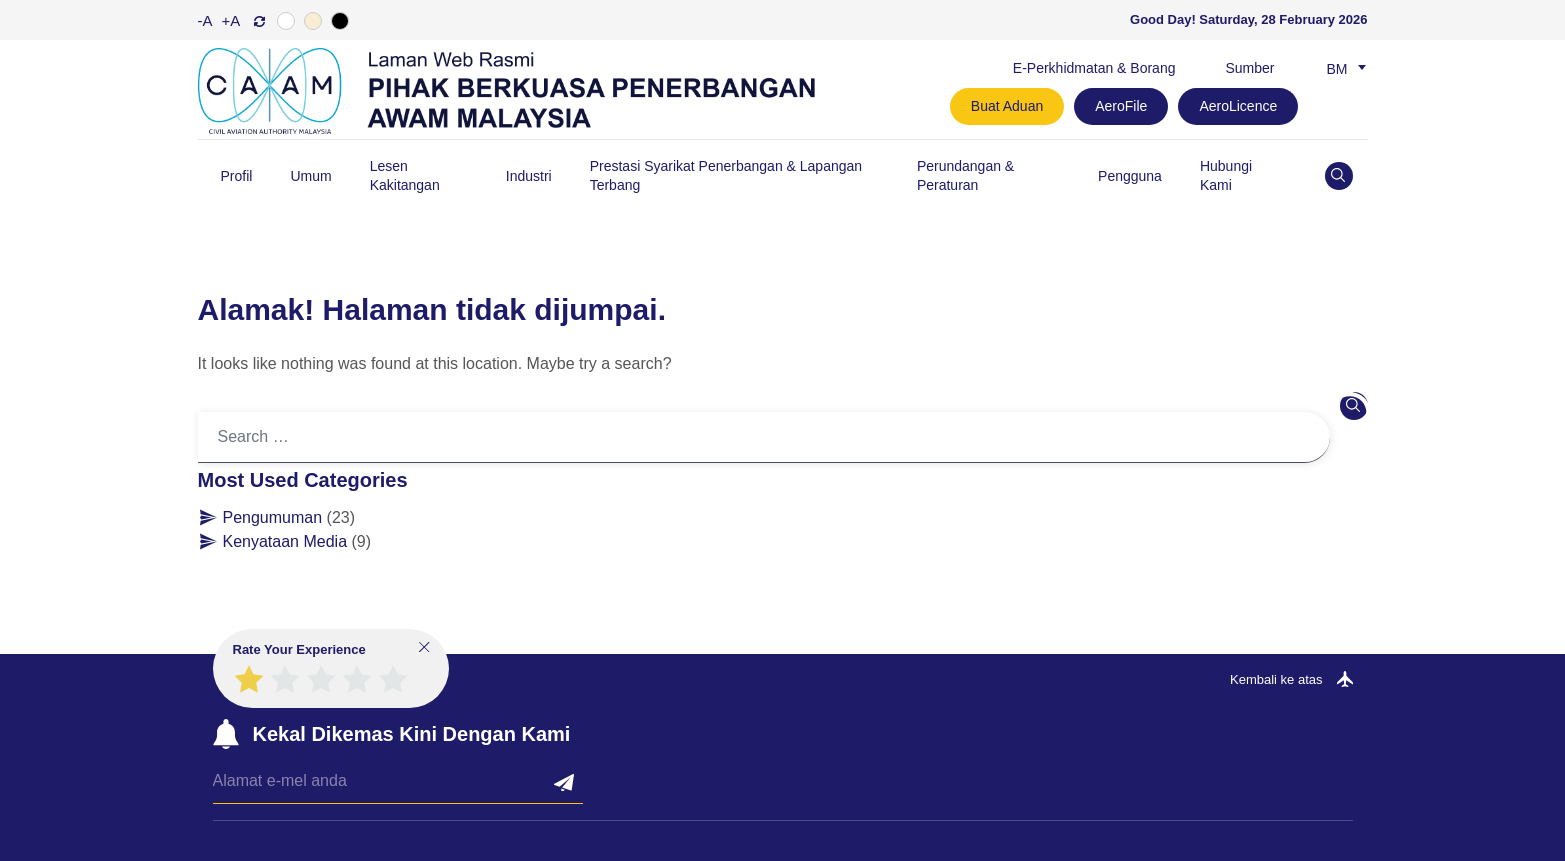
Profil (237, 176)
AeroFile (1121, 106)
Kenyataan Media (285, 541)
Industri (529, 176)
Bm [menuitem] (1337, 69)
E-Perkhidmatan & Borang (1094, 68)
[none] (1342, 68)
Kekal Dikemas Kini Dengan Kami (412, 734)
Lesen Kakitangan (405, 175)
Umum (310, 176)
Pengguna (1130, 176)
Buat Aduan (1007, 106)
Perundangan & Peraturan (965, 175)
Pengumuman (273, 517)
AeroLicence (1238, 106)
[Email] (398, 786)
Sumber (1249, 68)
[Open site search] (1339, 176)
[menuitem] (1342, 68)
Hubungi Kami (1226, 175)
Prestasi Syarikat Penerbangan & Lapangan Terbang (726, 175)
